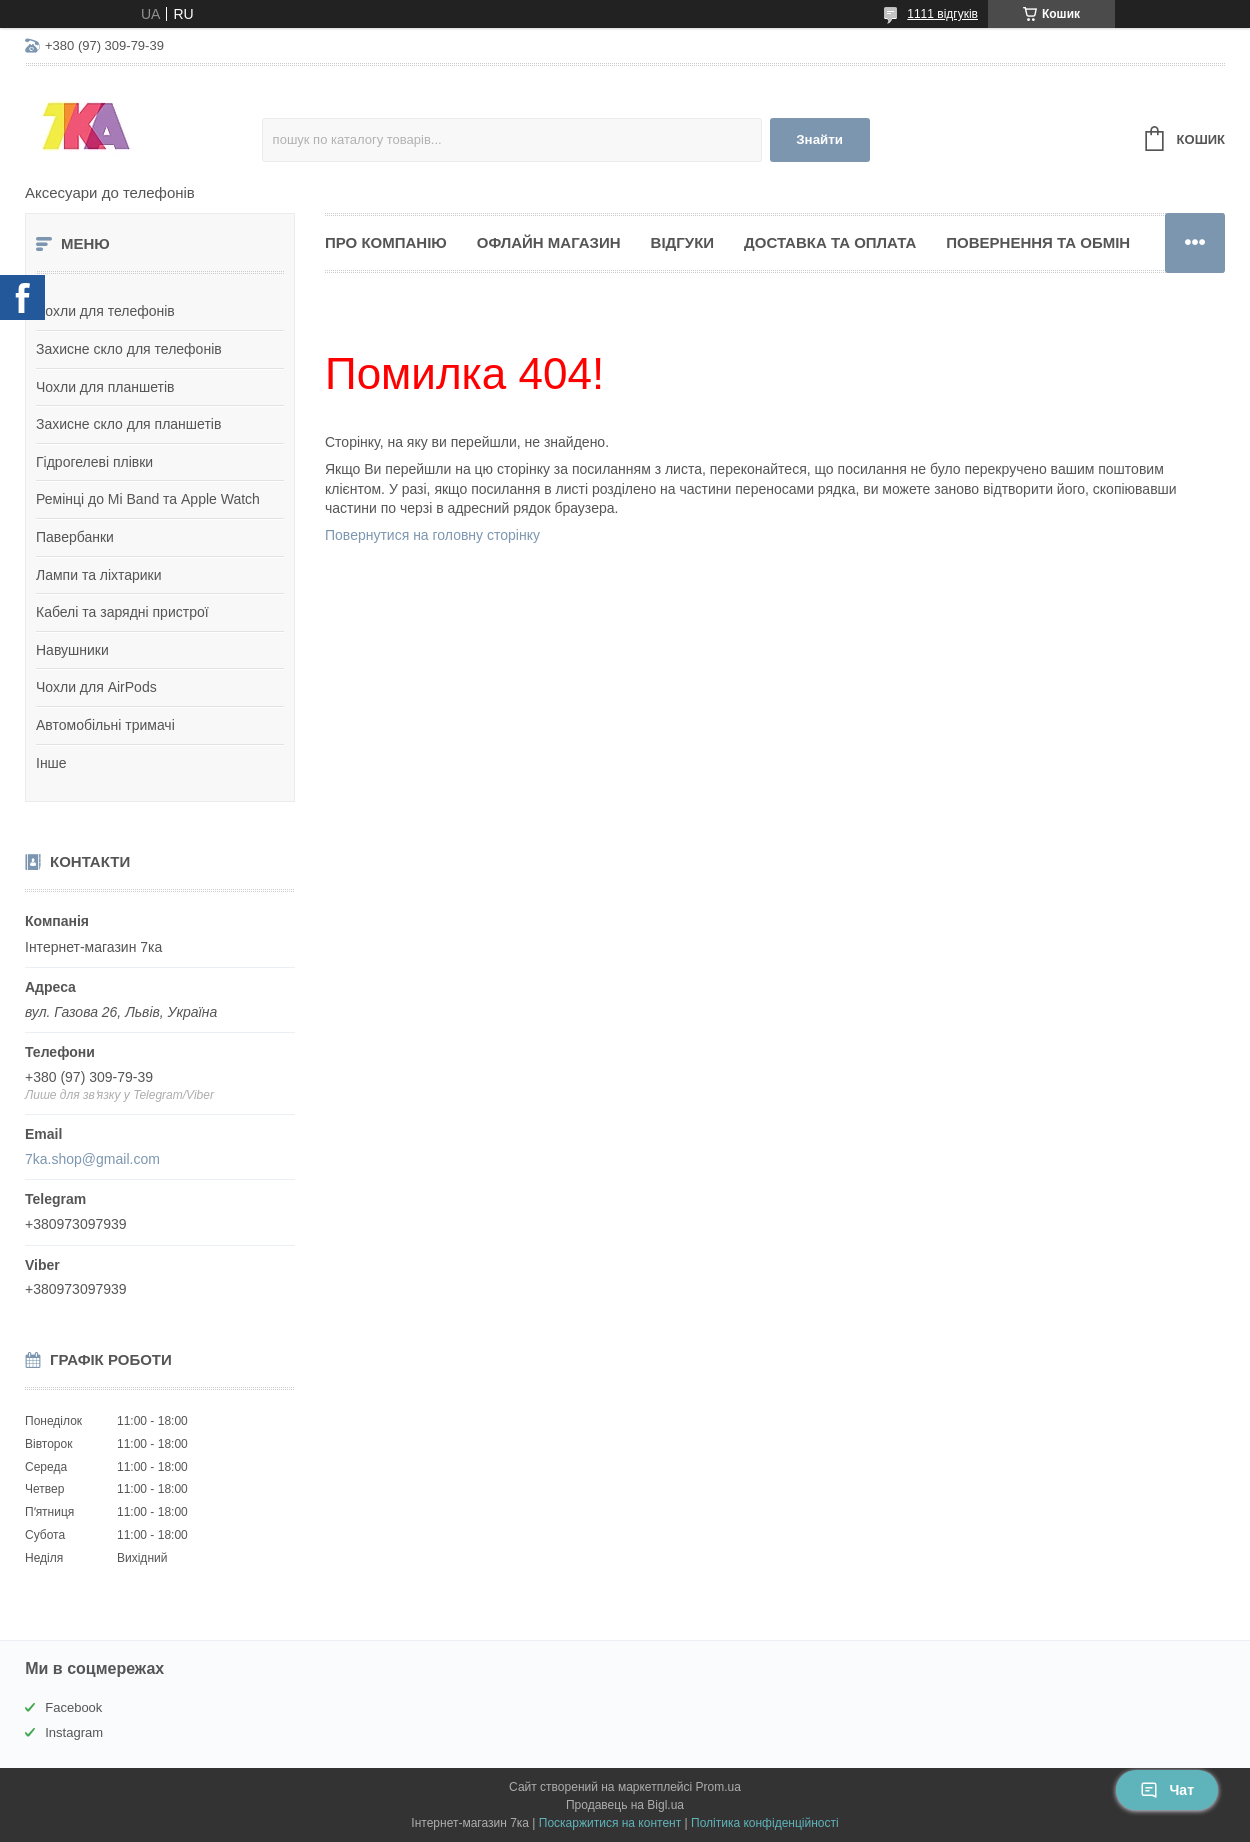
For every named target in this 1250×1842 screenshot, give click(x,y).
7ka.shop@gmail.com (92, 1159)
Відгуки (682, 242)
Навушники (72, 650)
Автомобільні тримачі (105, 725)
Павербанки (75, 537)
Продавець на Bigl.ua (625, 1805)
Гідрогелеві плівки (94, 462)
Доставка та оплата (830, 242)
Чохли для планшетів (105, 387)
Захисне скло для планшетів (128, 424)
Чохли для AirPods (96, 687)
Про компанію (386, 242)
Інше (51, 763)
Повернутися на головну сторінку (432, 535)
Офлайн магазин (549, 242)
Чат (1167, 1790)
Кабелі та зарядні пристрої (122, 612)
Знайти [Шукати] (819, 139)
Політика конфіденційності (765, 1823)
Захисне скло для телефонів (129, 349)
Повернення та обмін (1038, 242)
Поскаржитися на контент (610, 1823)
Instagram (74, 1732)
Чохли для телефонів (105, 311)
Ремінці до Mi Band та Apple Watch (148, 499)
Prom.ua (718, 1787)
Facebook (73, 1707)
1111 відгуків (942, 14)
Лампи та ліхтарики (99, 575)
